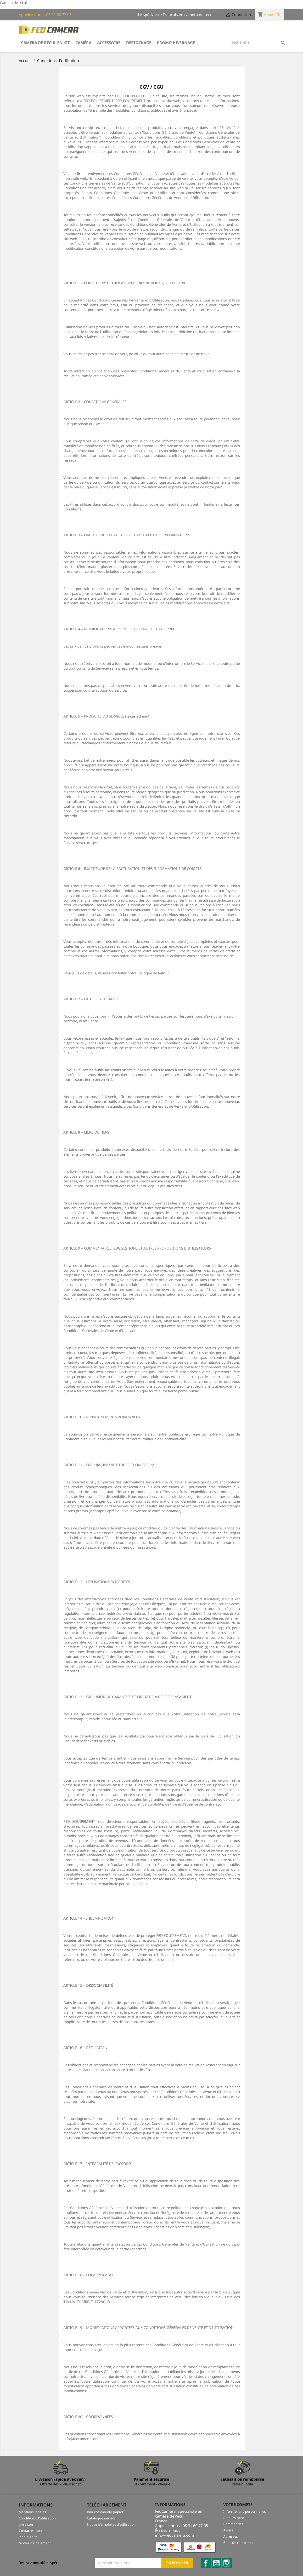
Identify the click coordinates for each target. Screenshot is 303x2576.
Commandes (233, 2524)
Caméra (83, 42)
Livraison (26, 2524)
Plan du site (28, 2537)
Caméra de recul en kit (45, 42)
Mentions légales (32, 2512)
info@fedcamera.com (174, 2535)
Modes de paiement (35, 2543)
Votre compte (237, 2504)
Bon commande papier (105, 2512)
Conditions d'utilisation (37, 2518)
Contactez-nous (31, 2530)
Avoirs (228, 2530)
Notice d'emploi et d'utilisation (111, 2524)
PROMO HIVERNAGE (176, 42)
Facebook (206, 2563)
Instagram (227, 2563)
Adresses (230, 2536)
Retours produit (236, 2517)
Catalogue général (102, 2518)
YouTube (216, 2563)
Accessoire (108, 42)
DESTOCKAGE (138, 42)
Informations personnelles (244, 2511)
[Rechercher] (258, 42)
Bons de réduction (238, 2542)
